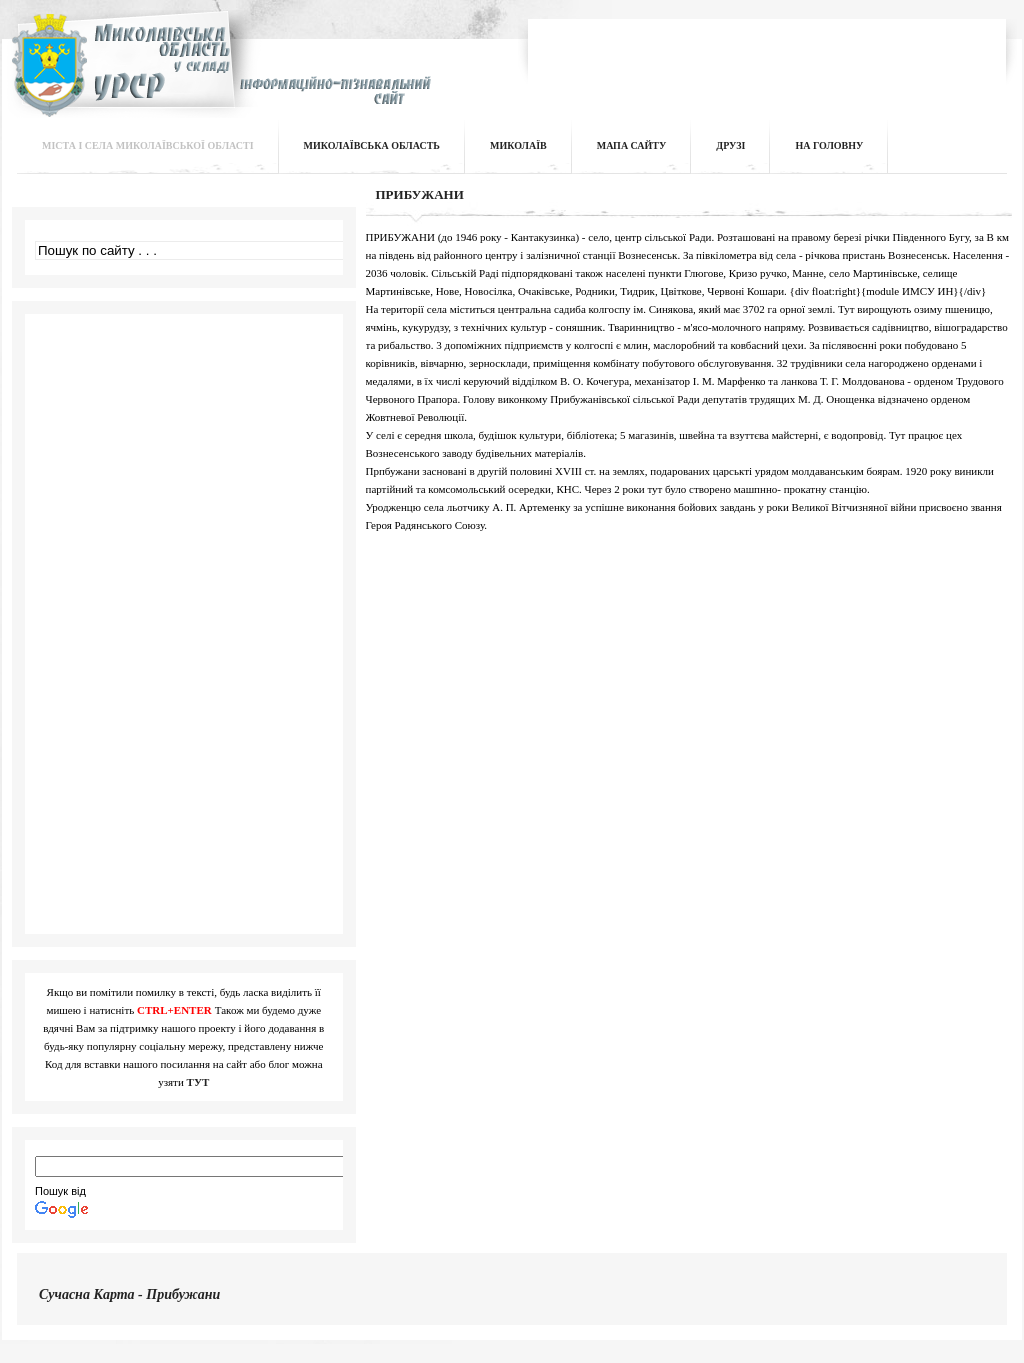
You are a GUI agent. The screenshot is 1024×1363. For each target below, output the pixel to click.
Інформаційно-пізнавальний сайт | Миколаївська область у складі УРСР (218, 76)
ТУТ (198, 1082)
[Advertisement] (768, 54)
